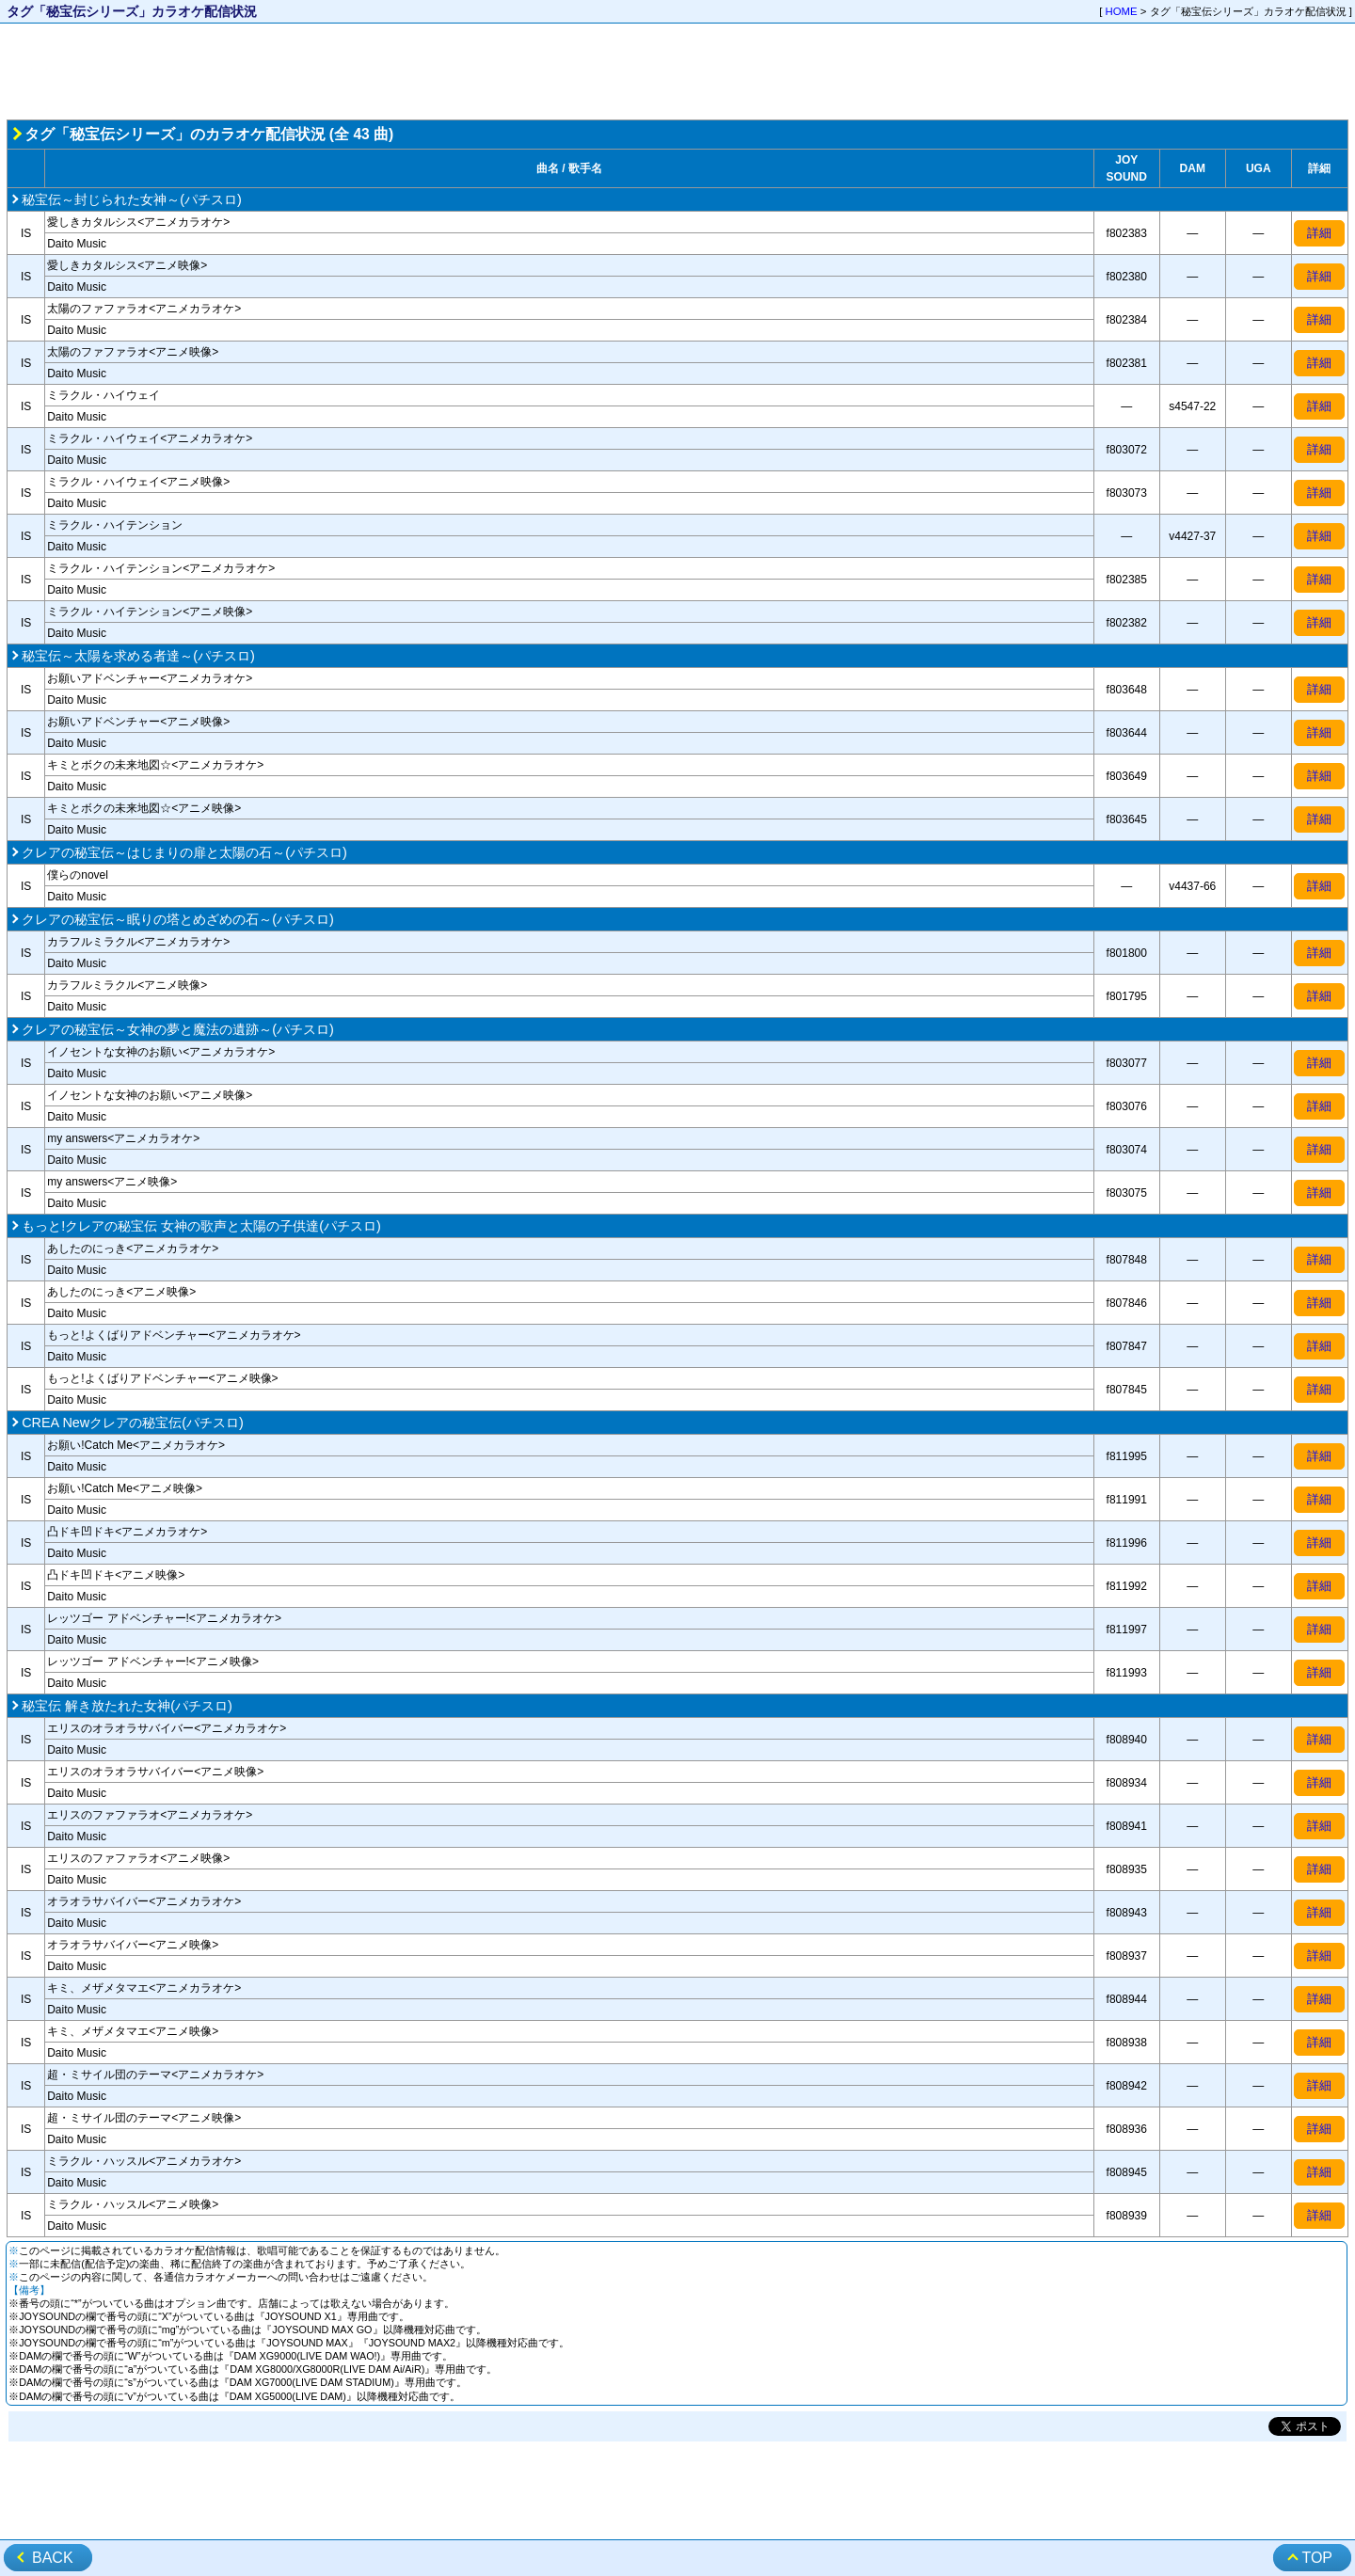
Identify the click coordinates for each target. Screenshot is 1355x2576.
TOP (1316, 2558)
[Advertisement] (677, 71)
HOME (1122, 11)
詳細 (1319, 233)
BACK (52, 2558)
